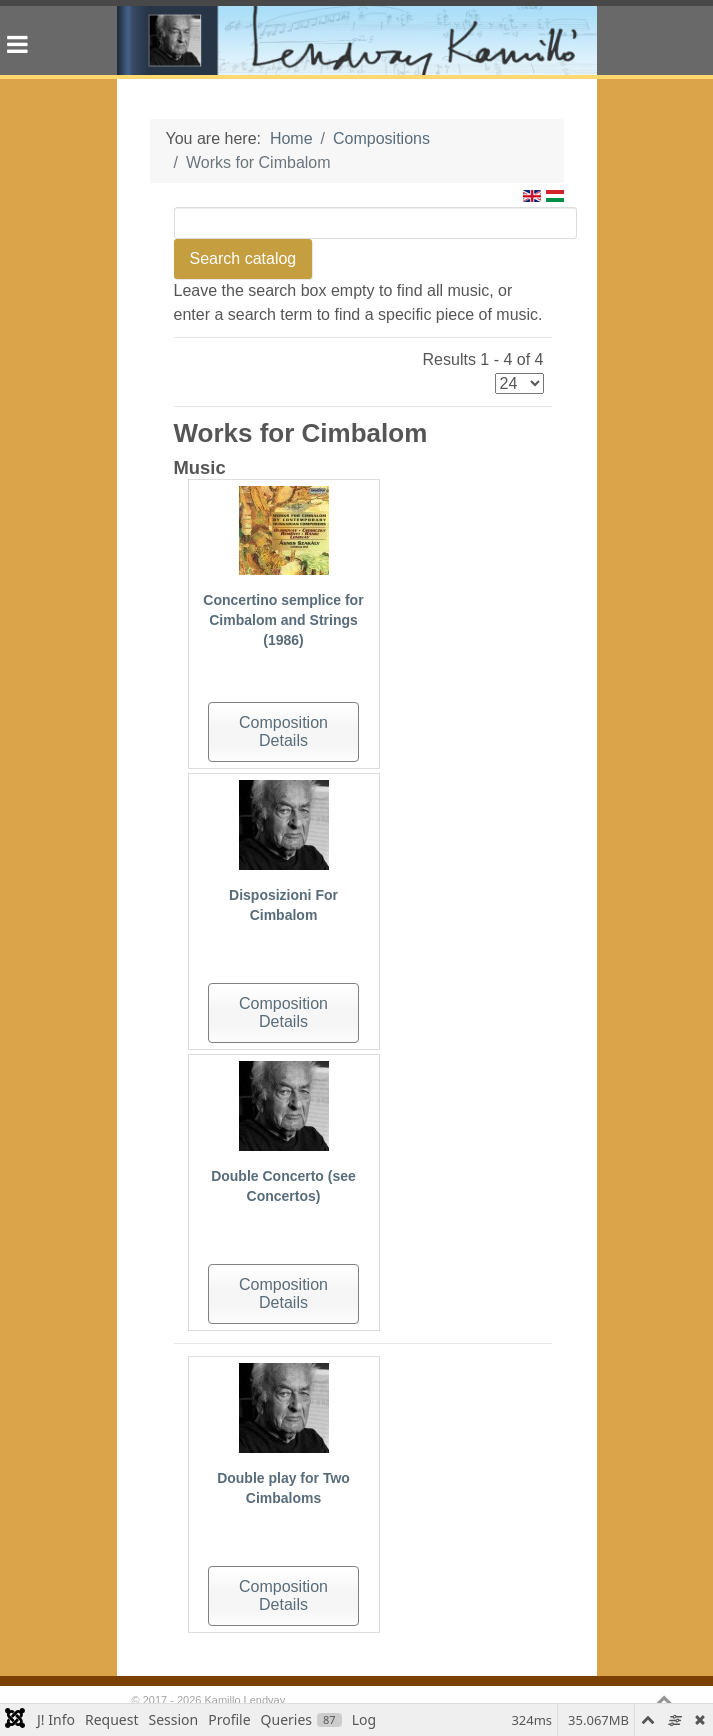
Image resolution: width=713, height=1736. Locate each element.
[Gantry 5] (357, 40)
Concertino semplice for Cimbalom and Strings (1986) (283, 620)
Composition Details (283, 731)
